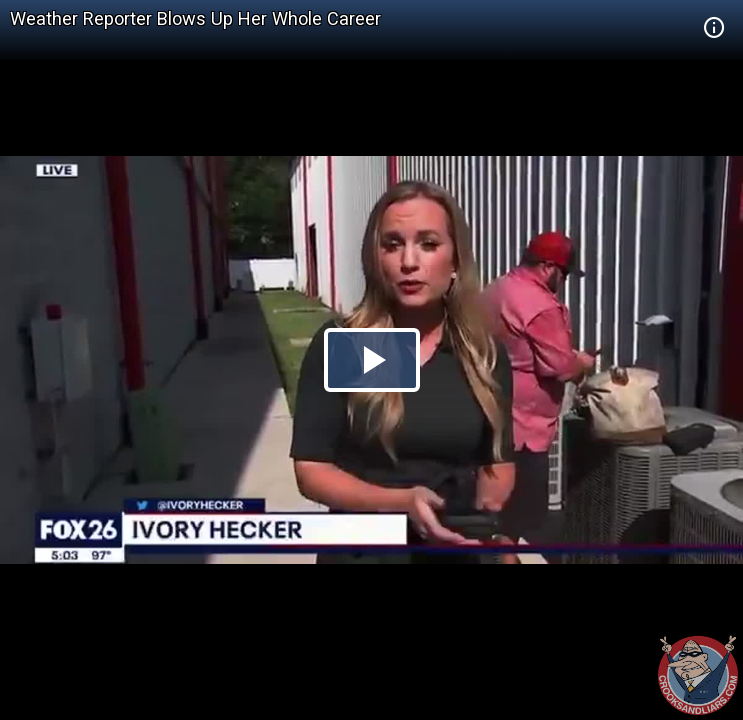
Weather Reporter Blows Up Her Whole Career (195, 18)
